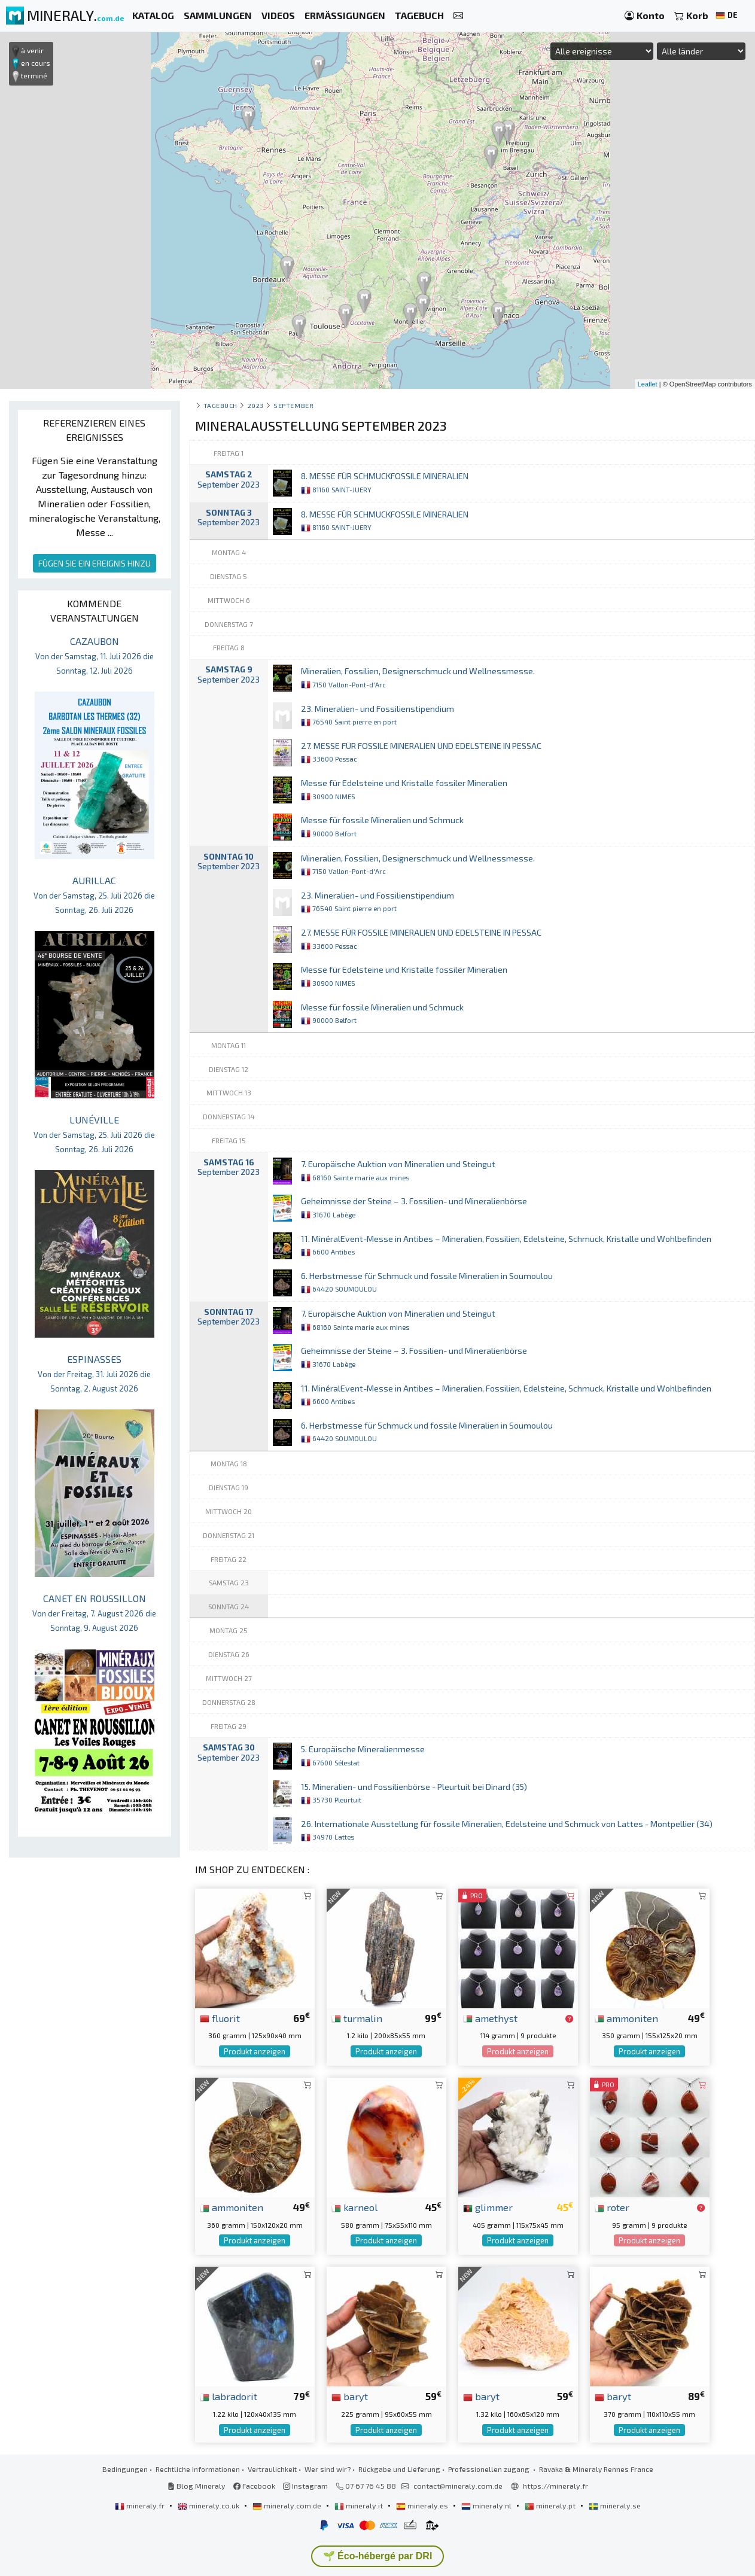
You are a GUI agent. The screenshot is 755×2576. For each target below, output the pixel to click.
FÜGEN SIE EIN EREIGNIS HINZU (94, 563)
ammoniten (626, 2018)
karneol (354, 2207)
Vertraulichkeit (272, 2469)
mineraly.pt (551, 2505)
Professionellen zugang (489, 2469)
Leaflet (647, 384)
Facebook (254, 2485)
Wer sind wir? (328, 2469)
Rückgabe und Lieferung (399, 2469)
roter (612, 2207)
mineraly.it (359, 2505)
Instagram (305, 2485)
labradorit (228, 2396)
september (293, 405)
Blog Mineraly (197, 2485)
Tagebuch (220, 405)
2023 (256, 405)
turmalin (356, 2018)
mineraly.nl (487, 2505)
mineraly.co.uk (209, 2505)
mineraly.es (423, 2505)
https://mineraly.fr (555, 2485)
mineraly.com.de (287, 2505)
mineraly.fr (140, 2505)
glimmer (488, 2207)
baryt (349, 2396)
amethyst (490, 2018)
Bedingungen (125, 2469)
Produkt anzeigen (254, 2051)
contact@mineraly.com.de (458, 2485)
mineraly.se (615, 2505)
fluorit (220, 2018)
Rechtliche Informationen (198, 2469)
